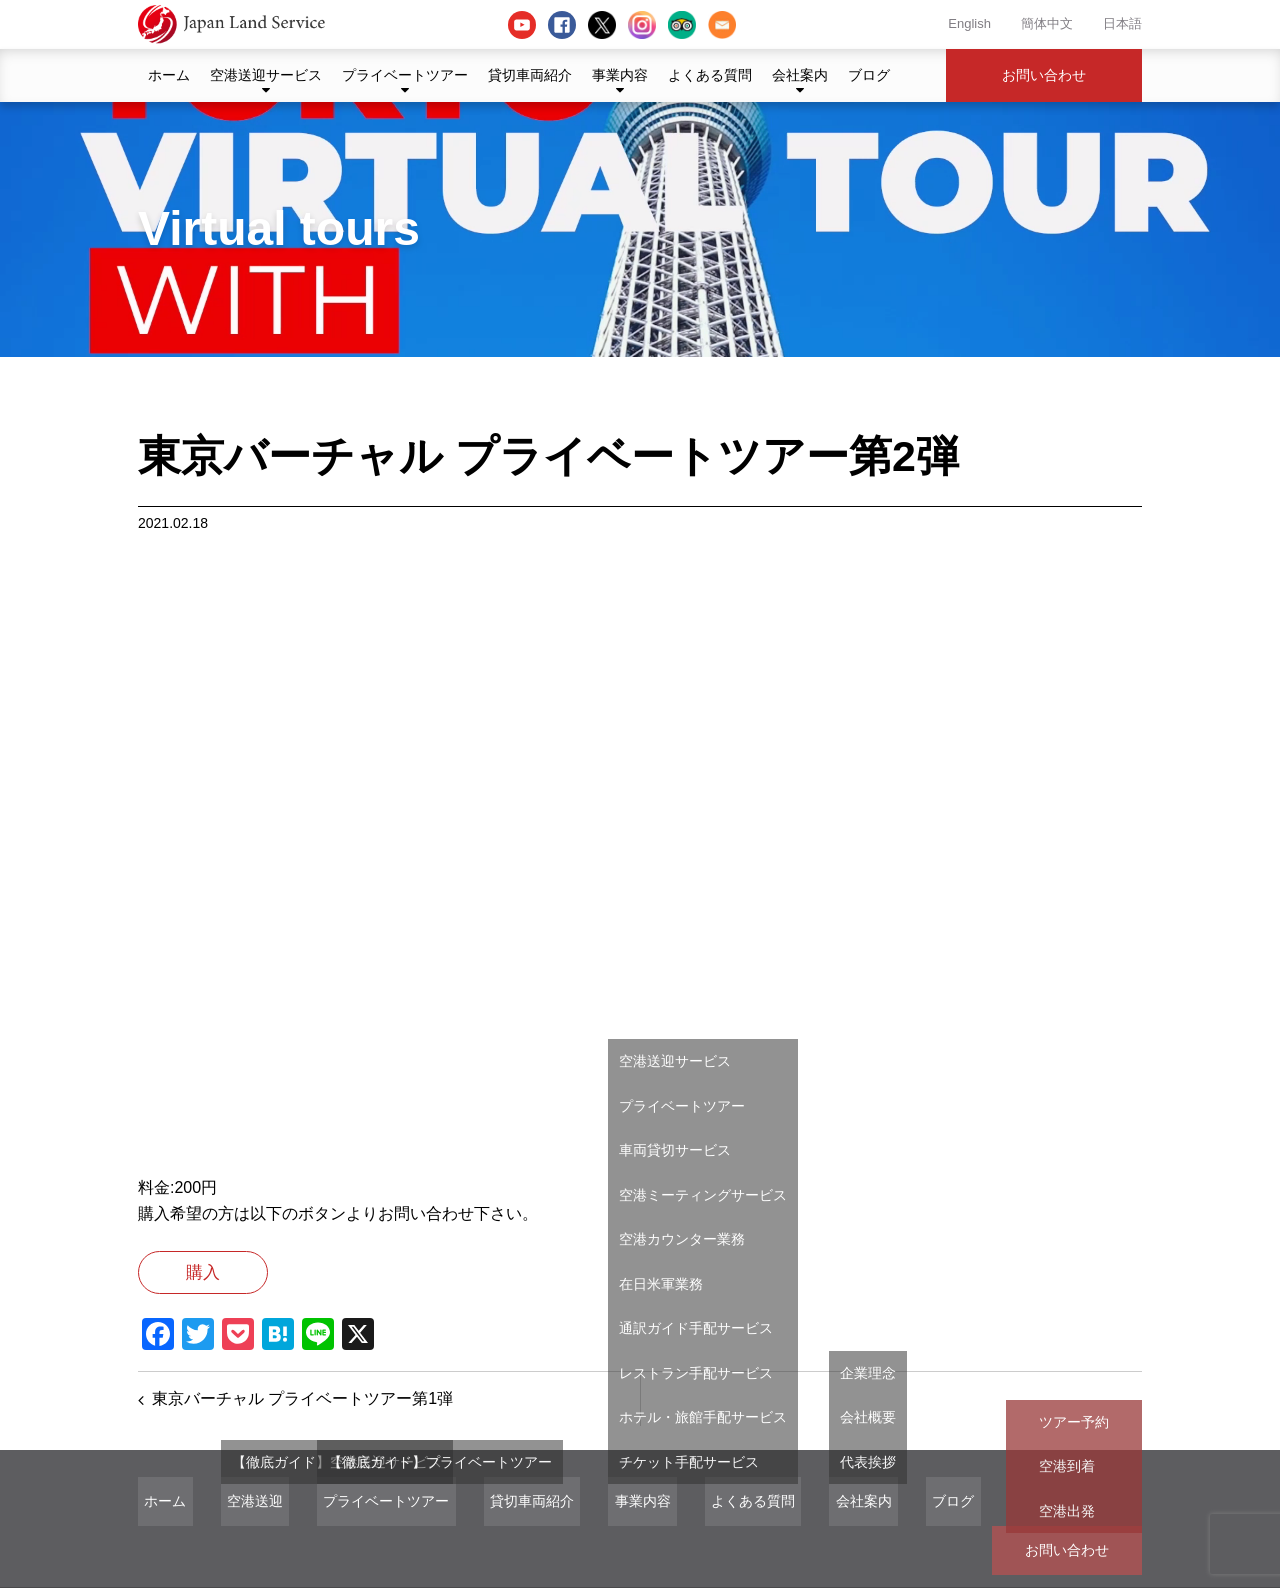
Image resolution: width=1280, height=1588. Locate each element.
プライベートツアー (405, 75)
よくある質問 (710, 75)
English (969, 23)
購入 (229, 1276)
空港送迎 (236, 1514)
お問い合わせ (1044, 75)
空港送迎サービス (266, 75)
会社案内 (800, 75)
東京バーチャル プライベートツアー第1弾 (304, 1407)
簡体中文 (1047, 23)
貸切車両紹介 (530, 75)
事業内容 (620, 75)
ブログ (869, 75)
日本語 (1122, 23)
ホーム (169, 75)
